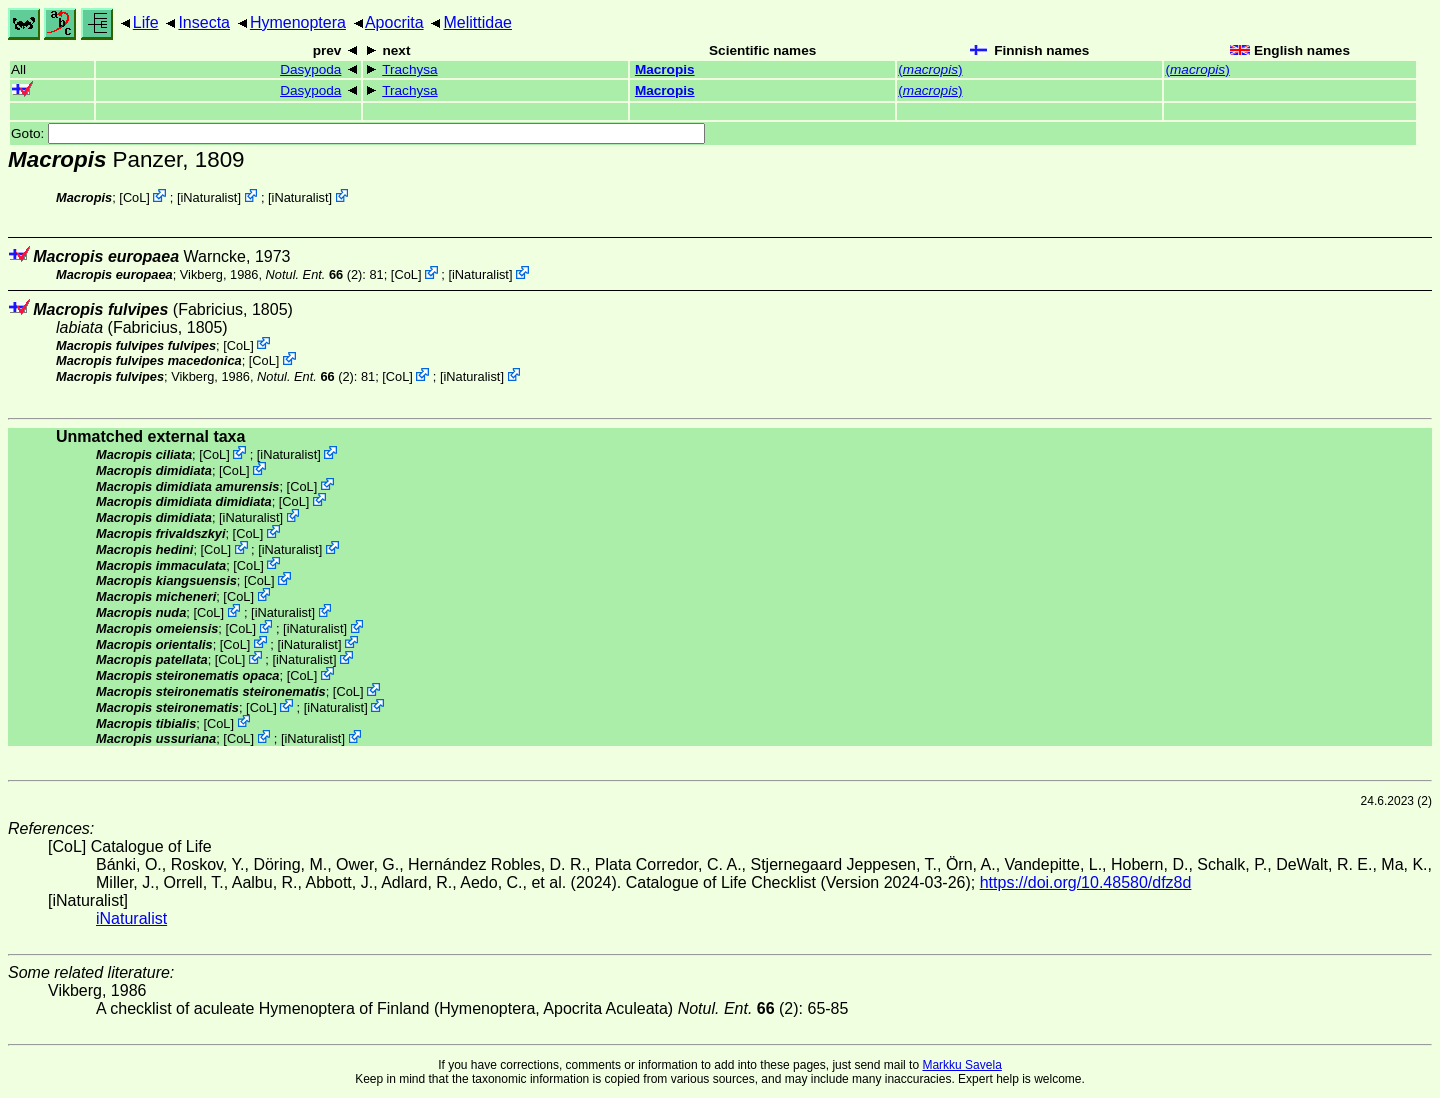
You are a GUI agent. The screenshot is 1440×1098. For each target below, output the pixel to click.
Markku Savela (961, 1065)
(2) (314, 274)
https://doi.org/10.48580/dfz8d (1086, 882)
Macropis (665, 69)
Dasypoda (310, 69)
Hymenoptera (298, 22)
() (930, 69)
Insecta (204, 22)
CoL (134, 197)
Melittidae (477, 22)
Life (146, 22)
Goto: (358, 133)
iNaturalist (209, 197)
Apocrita (394, 22)
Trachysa (409, 69)
